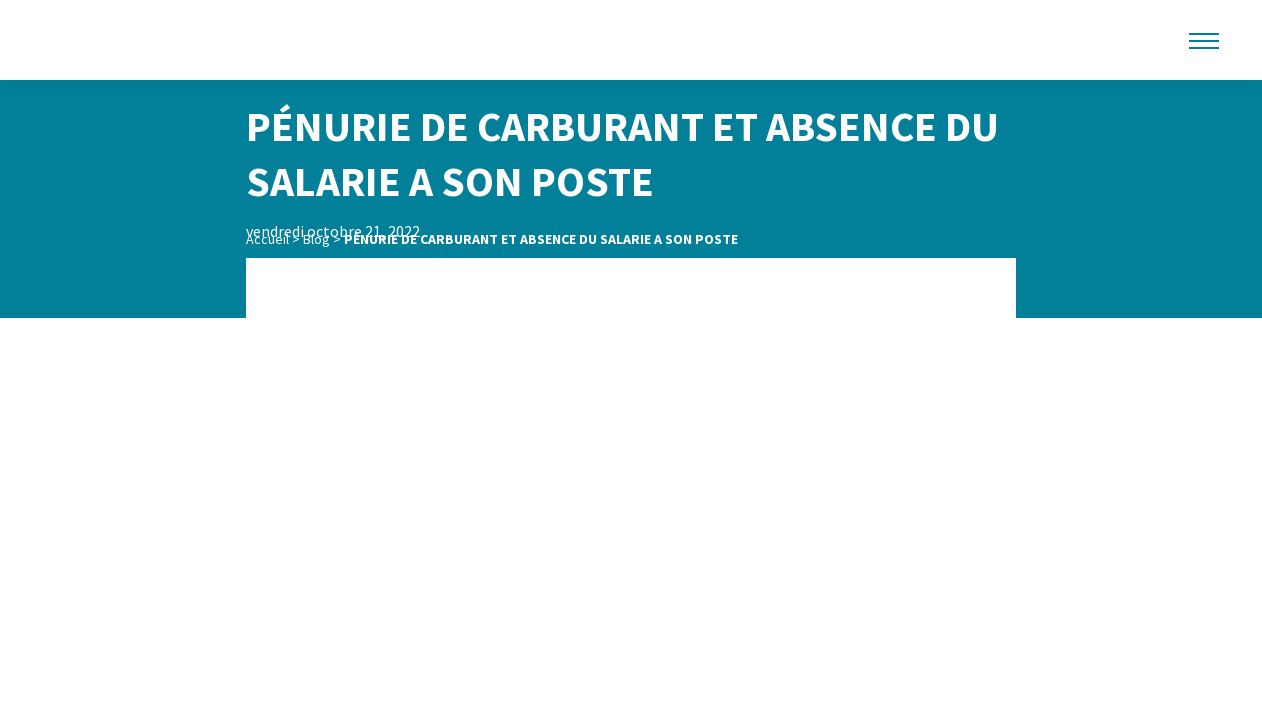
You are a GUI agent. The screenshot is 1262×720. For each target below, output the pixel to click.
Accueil (267, 239)
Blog (316, 239)
